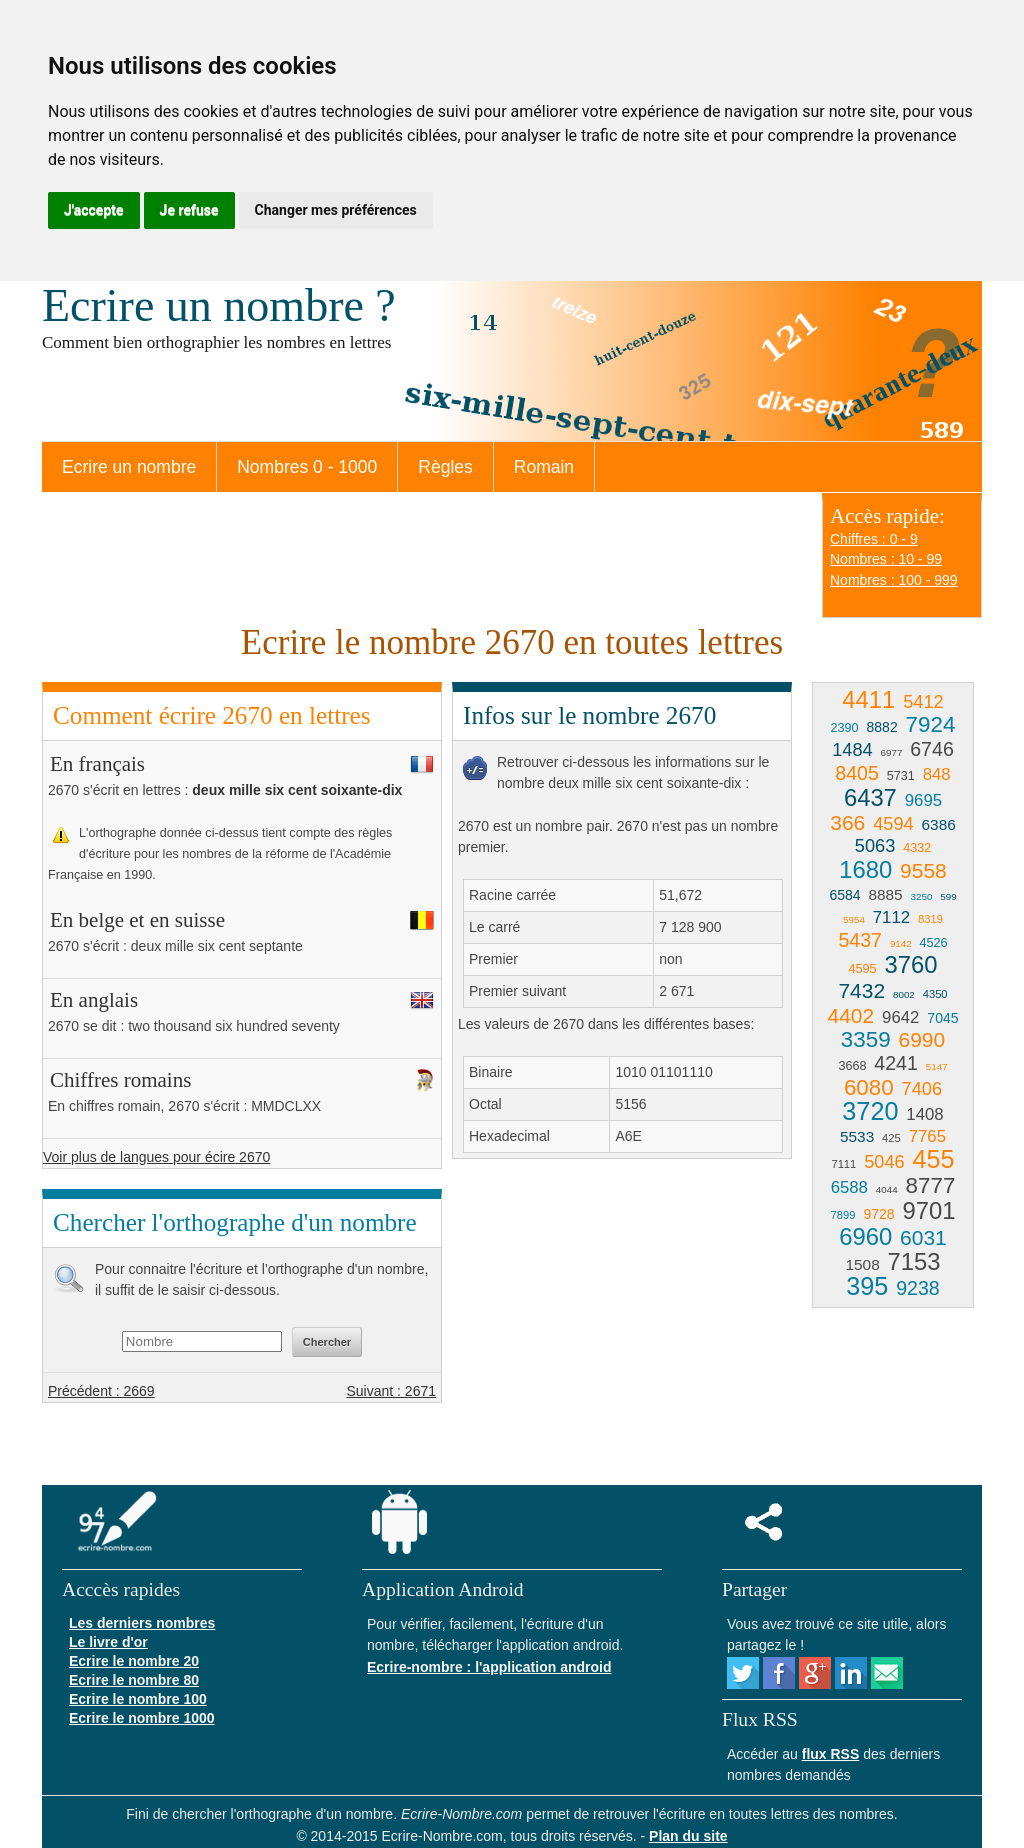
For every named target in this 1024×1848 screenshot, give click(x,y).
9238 (918, 1288)
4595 (863, 969)
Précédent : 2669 (101, 1391)
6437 (870, 797)
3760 (910, 964)
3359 (866, 1039)
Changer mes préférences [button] (336, 210)
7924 (931, 724)
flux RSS (831, 1754)
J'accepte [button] (94, 210)
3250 (922, 896)
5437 (860, 940)
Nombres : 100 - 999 (894, 580)
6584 (844, 895)
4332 (917, 848)
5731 (901, 776)
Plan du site (688, 1836)
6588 (849, 1187)
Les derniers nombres (142, 1623)
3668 (852, 1066)
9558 (923, 870)
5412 (923, 702)
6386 (939, 824)
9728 (878, 1214)
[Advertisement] (620, 1319)
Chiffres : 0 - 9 (874, 539)
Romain (544, 467)
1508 (862, 1264)
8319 (930, 919)
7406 (922, 1089)
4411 (868, 699)
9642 (900, 1017)
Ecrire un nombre (129, 467)
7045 (942, 1018)
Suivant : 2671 (391, 1391)
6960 (865, 1236)
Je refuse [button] (189, 210)
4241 (896, 1063)
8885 (885, 894)
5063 (875, 846)
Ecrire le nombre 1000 (142, 1718)
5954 (854, 919)
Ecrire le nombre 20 (134, 1661)
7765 (927, 1136)
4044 (887, 1189)
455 (934, 1159)
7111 (843, 1164)
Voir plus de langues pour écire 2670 (156, 1157)
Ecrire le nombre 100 (138, 1699)
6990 (921, 1039)
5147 (937, 1066)
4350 (935, 994)
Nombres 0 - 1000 (307, 467)
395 (867, 1286)
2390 (845, 728)
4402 (851, 1015)
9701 (928, 1210)
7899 (843, 1215)
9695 (923, 800)
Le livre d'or (108, 1642)
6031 (923, 1237)
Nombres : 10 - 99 (886, 559)
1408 (924, 1114)
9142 (901, 943)
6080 (869, 1087)
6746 (932, 749)
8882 (882, 727)
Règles (445, 467)
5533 (857, 1136)
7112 (891, 917)
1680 (865, 869)
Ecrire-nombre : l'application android (489, 1667)
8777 (931, 1185)
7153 (914, 1261)
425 (891, 1138)
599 (948, 896)
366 (847, 822)
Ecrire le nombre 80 (134, 1680)
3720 (870, 1111)
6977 (892, 752)
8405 (857, 773)
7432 (861, 990)
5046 (884, 1162)
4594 (893, 824)
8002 (904, 994)
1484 (852, 750)
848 (937, 774)
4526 (934, 943)
